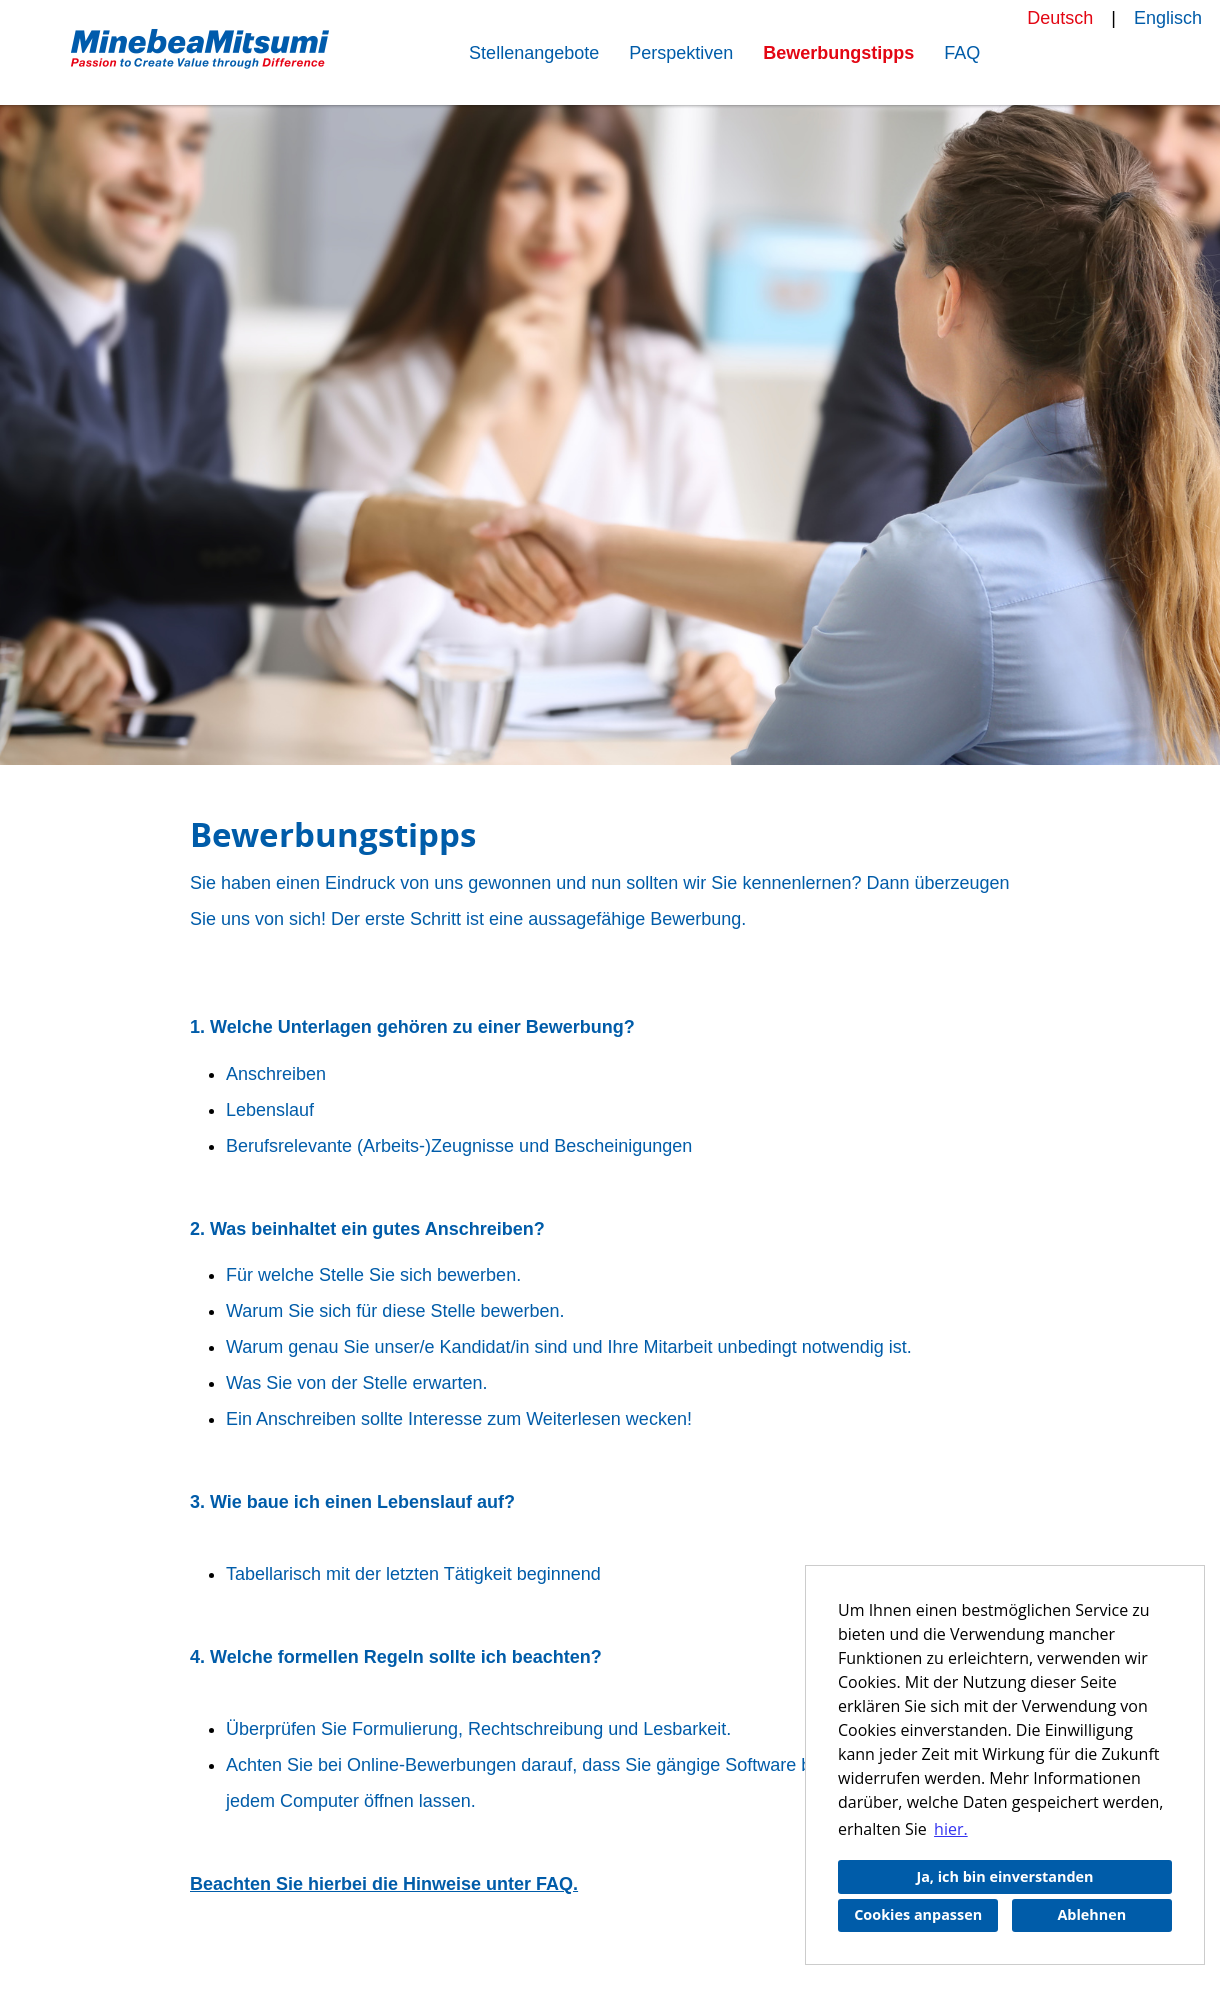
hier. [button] (951, 1829)
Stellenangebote (534, 53)
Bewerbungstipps (838, 53)
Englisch (1168, 18)
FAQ (962, 53)
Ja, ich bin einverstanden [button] (1004, 1876)
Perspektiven (681, 53)
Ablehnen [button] (1091, 1914)
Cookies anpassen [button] (918, 1914)
